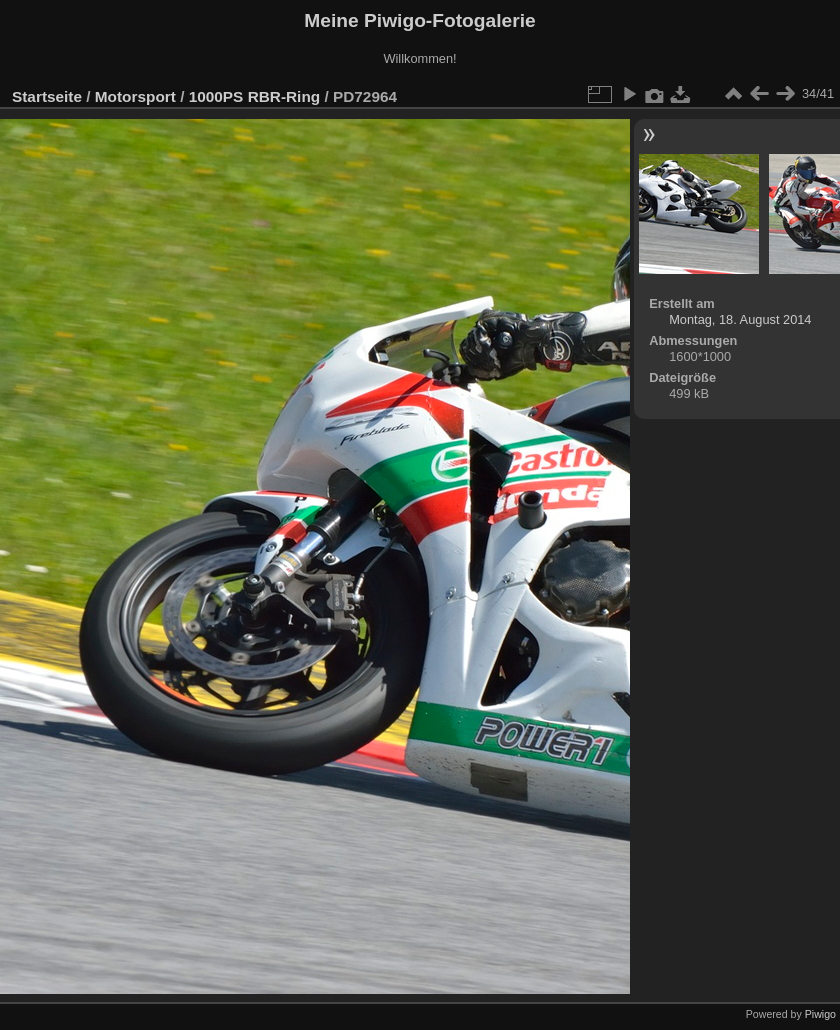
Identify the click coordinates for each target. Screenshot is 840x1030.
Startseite (47, 96)
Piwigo (820, 1014)
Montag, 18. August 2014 (740, 319)
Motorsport (135, 96)
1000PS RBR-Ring (254, 96)
